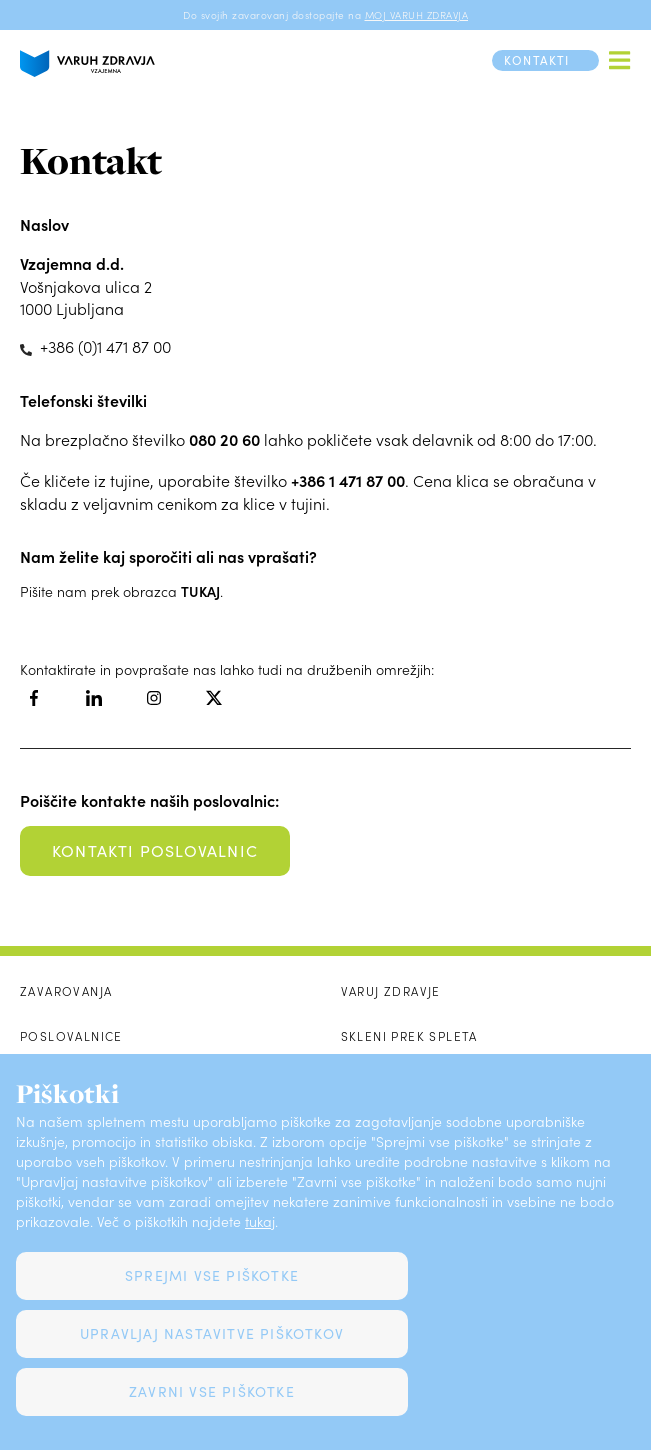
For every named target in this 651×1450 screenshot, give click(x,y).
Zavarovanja (66, 991)
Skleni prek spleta (409, 1036)
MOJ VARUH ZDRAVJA (417, 15)
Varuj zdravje (391, 991)
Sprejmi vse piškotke (212, 1275)
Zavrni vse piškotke (212, 1391)
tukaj (260, 1221)
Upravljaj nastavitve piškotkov (212, 1333)
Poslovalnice (71, 1036)
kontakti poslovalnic (155, 850)
